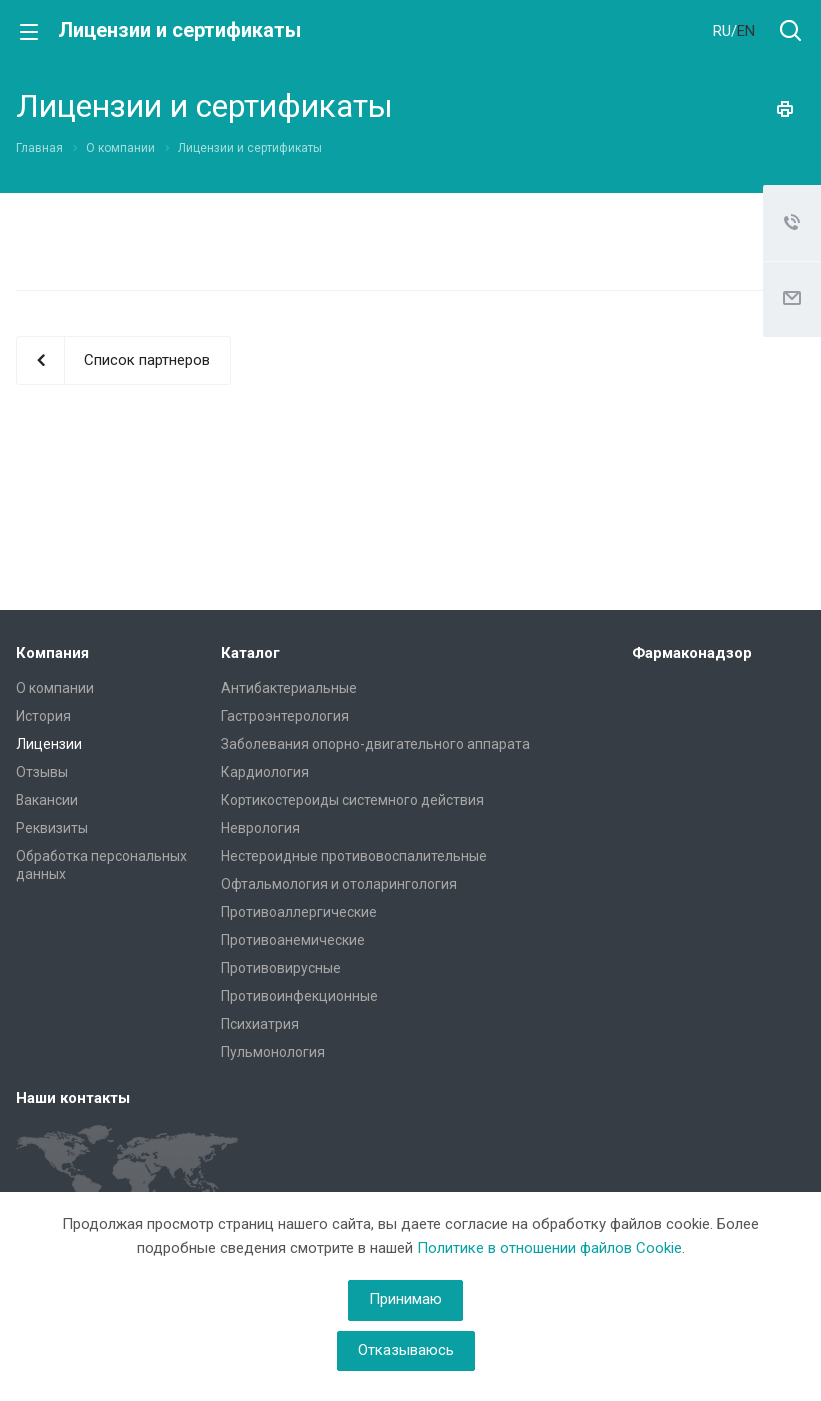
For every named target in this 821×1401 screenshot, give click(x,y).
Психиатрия (260, 1024)
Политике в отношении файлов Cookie (549, 1248)
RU (722, 31)
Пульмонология (273, 1052)
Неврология (260, 828)
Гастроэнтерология (285, 716)
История (43, 716)
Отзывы (42, 772)
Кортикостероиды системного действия (352, 800)
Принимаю (405, 1299)
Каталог (250, 653)
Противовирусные (281, 968)
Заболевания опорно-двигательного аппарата (375, 744)
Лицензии (49, 744)
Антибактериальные (289, 688)
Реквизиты (52, 828)
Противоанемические (293, 940)
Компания (52, 653)
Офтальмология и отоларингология (339, 884)
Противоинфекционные (299, 996)
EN (746, 31)
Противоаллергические (299, 912)
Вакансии (47, 800)
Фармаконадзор (692, 653)
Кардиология (265, 772)
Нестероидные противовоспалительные (354, 856)
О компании (55, 688)
